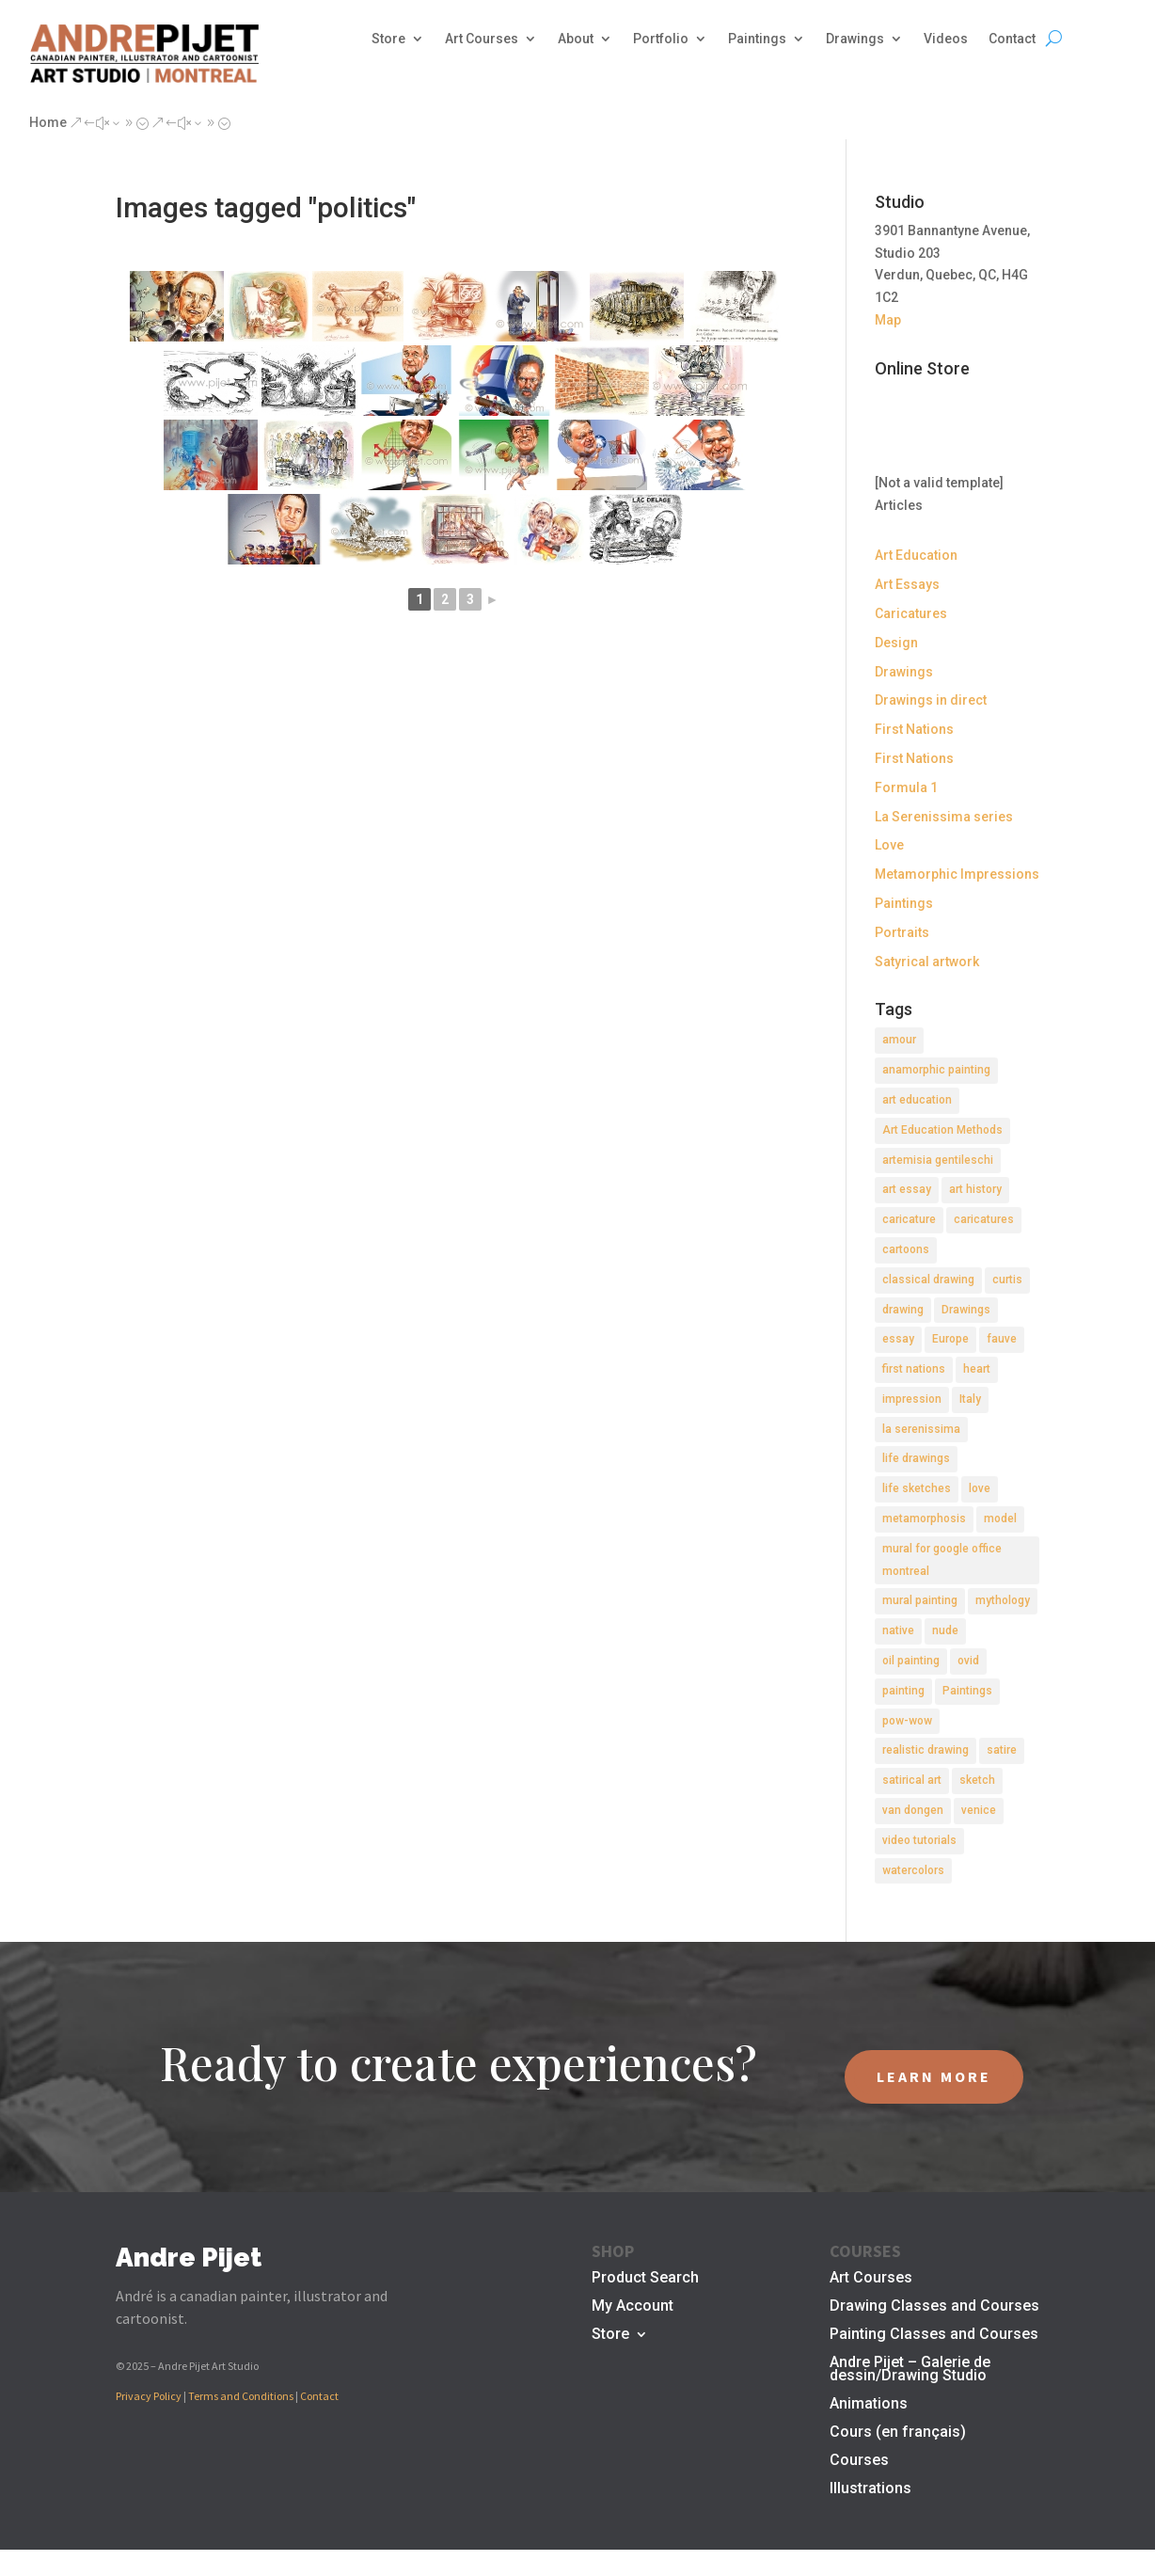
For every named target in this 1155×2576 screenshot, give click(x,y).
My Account (632, 2306)
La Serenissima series (944, 816)
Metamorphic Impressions (957, 874)
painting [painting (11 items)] (903, 1690)
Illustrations (870, 2489)
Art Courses (481, 39)
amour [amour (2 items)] (899, 1039)
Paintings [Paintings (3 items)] (967, 1690)
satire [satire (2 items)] (1002, 1750)
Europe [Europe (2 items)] (950, 1338)
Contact (1012, 39)
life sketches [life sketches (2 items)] (916, 1488)
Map (888, 319)
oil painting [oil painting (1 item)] (911, 1660)
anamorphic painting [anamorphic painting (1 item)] (936, 1069)
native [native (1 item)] (898, 1630)
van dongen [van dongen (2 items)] (912, 1810)
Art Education (916, 555)
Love (889, 844)
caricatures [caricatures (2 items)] (984, 1219)
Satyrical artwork (927, 961)
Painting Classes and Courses (934, 2335)
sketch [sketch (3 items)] (977, 1780)
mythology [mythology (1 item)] (1002, 1600)
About (575, 39)
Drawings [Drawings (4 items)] (965, 1309)
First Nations (914, 729)
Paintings (757, 39)
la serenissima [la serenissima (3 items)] (921, 1429)
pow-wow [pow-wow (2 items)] (907, 1720)
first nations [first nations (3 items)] (913, 1368)
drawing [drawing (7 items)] (903, 1309)
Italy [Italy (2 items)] (970, 1399)
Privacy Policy (149, 2396)
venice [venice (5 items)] (978, 1810)
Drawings (855, 39)
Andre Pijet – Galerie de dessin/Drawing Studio (910, 2370)
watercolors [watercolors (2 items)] (913, 1870)
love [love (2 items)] (979, 1488)
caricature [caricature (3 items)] (909, 1219)
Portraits (902, 932)
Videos (946, 39)
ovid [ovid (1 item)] (968, 1660)
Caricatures (911, 613)
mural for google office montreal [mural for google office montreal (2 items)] (942, 1560)
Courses (859, 2461)
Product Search (645, 2278)
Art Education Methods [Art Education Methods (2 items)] (942, 1130)
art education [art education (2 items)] (917, 1099)
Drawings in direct (931, 700)
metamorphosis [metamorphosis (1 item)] (924, 1518)
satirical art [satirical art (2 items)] (911, 1780)
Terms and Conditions (240, 2396)
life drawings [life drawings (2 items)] (916, 1458)
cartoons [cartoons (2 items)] (905, 1249)
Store (388, 39)
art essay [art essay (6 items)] (906, 1189)
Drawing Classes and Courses (934, 2306)
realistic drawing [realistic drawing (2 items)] (925, 1750)
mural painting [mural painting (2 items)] (919, 1600)
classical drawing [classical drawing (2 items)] (928, 1279)
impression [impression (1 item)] (911, 1399)
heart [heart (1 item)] (976, 1368)
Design (896, 642)
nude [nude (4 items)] (945, 1630)
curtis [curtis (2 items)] (1007, 1279)
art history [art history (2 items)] (975, 1189)
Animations (869, 2404)
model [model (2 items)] (1000, 1518)
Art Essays (907, 584)
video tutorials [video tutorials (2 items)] (919, 1840)
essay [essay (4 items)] (898, 1338)
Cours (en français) (898, 2433)
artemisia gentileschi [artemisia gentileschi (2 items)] (937, 1160)
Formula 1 (906, 787)
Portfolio (660, 39)
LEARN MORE (934, 2076)
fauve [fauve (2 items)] (1002, 1338)
